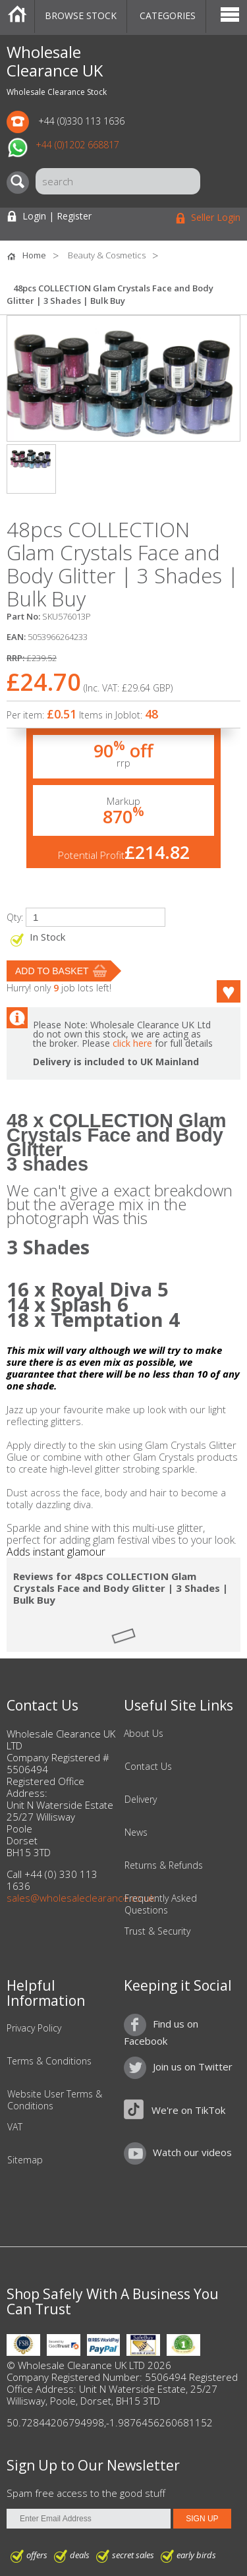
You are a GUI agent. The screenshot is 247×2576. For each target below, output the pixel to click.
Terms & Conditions (49, 2061)
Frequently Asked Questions (160, 1904)
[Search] (21, 182)
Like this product (221, 991)
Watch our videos (192, 2152)
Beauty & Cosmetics (107, 255)
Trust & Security (157, 1931)
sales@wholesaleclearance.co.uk (81, 1897)
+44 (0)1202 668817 (77, 144)
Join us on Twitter (193, 2066)
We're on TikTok (188, 2110)
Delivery (140, 1799)
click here (132, 1043)
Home (17, 16)
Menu (230, 16)
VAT (14, 2127)
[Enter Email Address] (89, 2519)
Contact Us (148, 1766)
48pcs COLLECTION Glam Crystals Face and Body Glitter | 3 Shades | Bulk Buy (110, 294)
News (136, 1832)
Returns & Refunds (163, 1865)
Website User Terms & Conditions (54, 2100)
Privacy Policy (34, 2028)
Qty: (15, 917)
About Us (143, 1734)
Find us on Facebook (161, 2032)
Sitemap (25, 2160)
